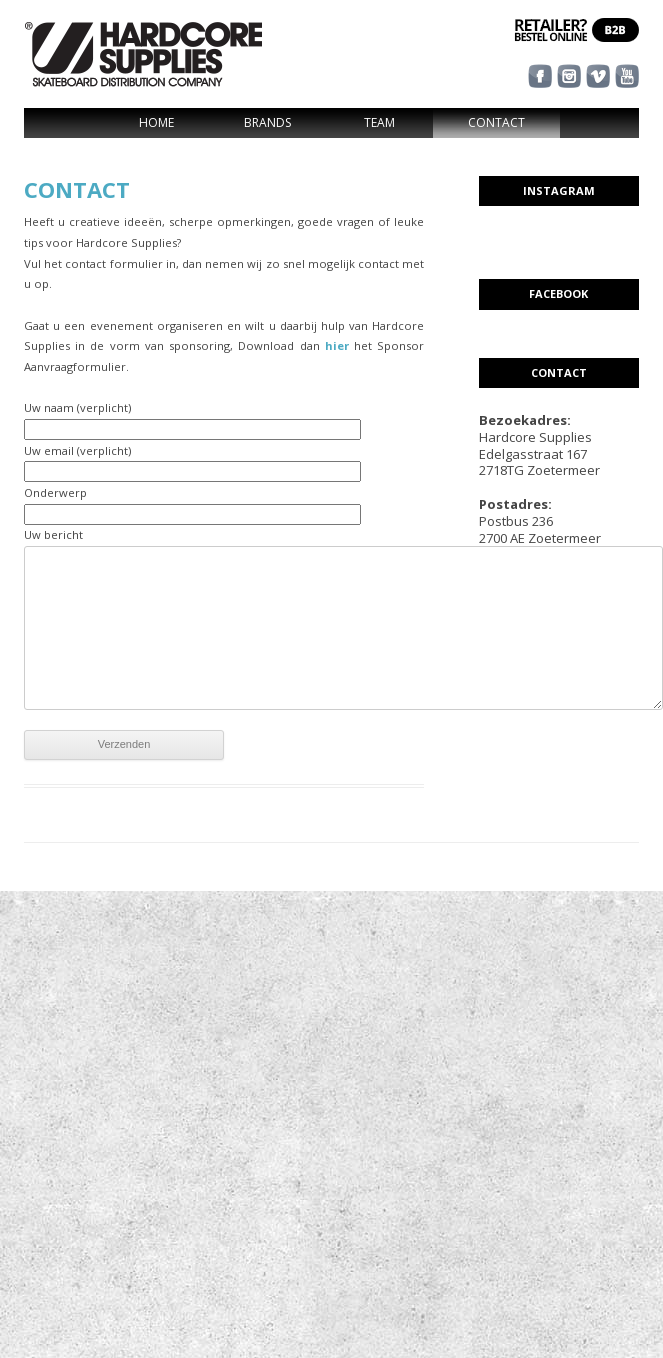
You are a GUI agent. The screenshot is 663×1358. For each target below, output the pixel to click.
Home (156, 122)
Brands (267, 122)
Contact (496, 122)
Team (379, 122)
